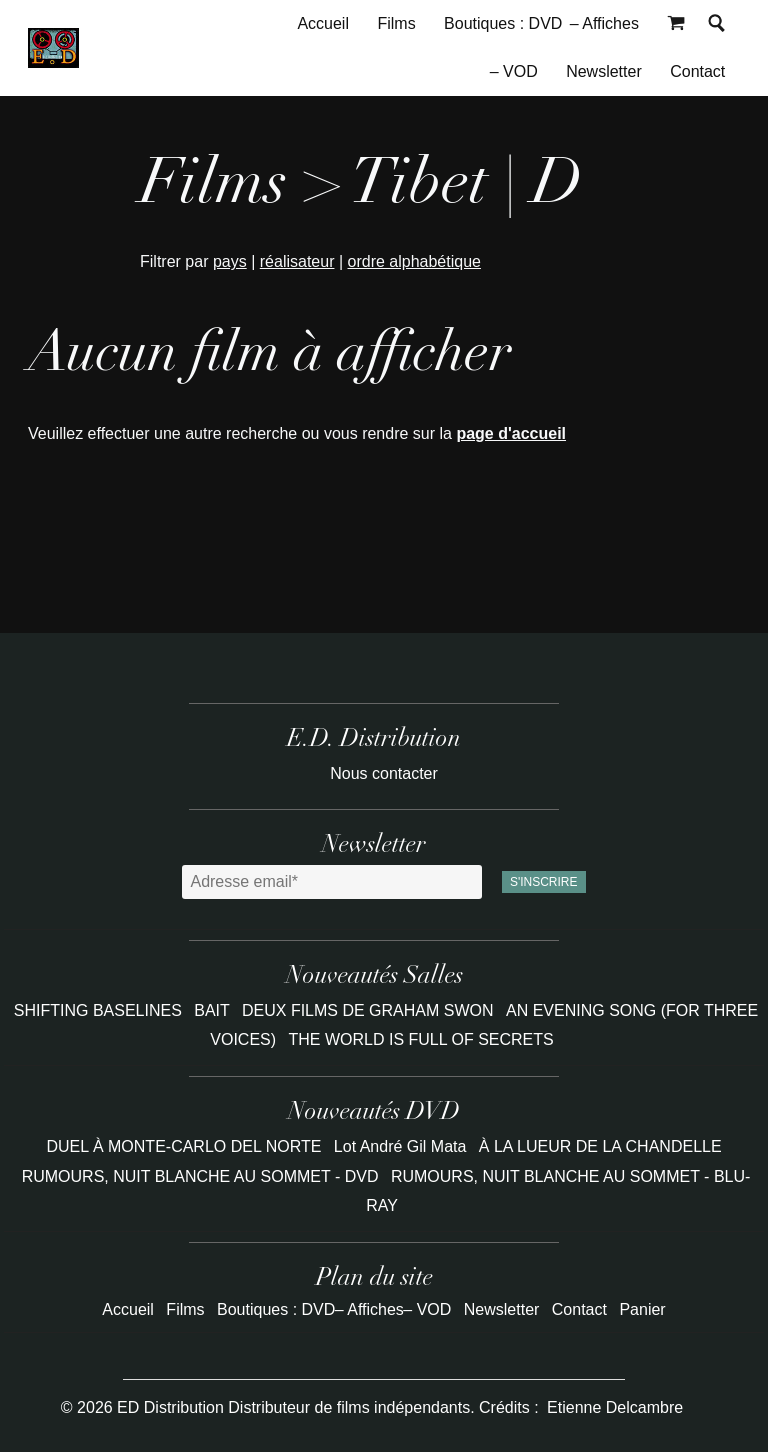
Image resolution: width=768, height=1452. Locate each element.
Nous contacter (384, 773)
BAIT (214, 1010)
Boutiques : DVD (503, 23)
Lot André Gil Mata (400, 1146)
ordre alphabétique (414, 261)
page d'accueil (511, 433)
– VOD (514, 71)
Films (396, 23)
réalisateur (297, 261)
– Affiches (604, 23)
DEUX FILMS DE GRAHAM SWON (370, 1010)
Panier (642, 1309)
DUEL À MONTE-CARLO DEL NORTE (183, 1146)
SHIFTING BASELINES (100, 1010)
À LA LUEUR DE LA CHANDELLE (600, 1146)
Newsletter (604, 71)
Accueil (323, 23)
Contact (697, 71)
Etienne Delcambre (615, 1407)
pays (230, 261)
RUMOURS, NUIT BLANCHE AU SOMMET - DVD (200, 1176)
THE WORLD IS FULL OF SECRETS (421, 1039)
